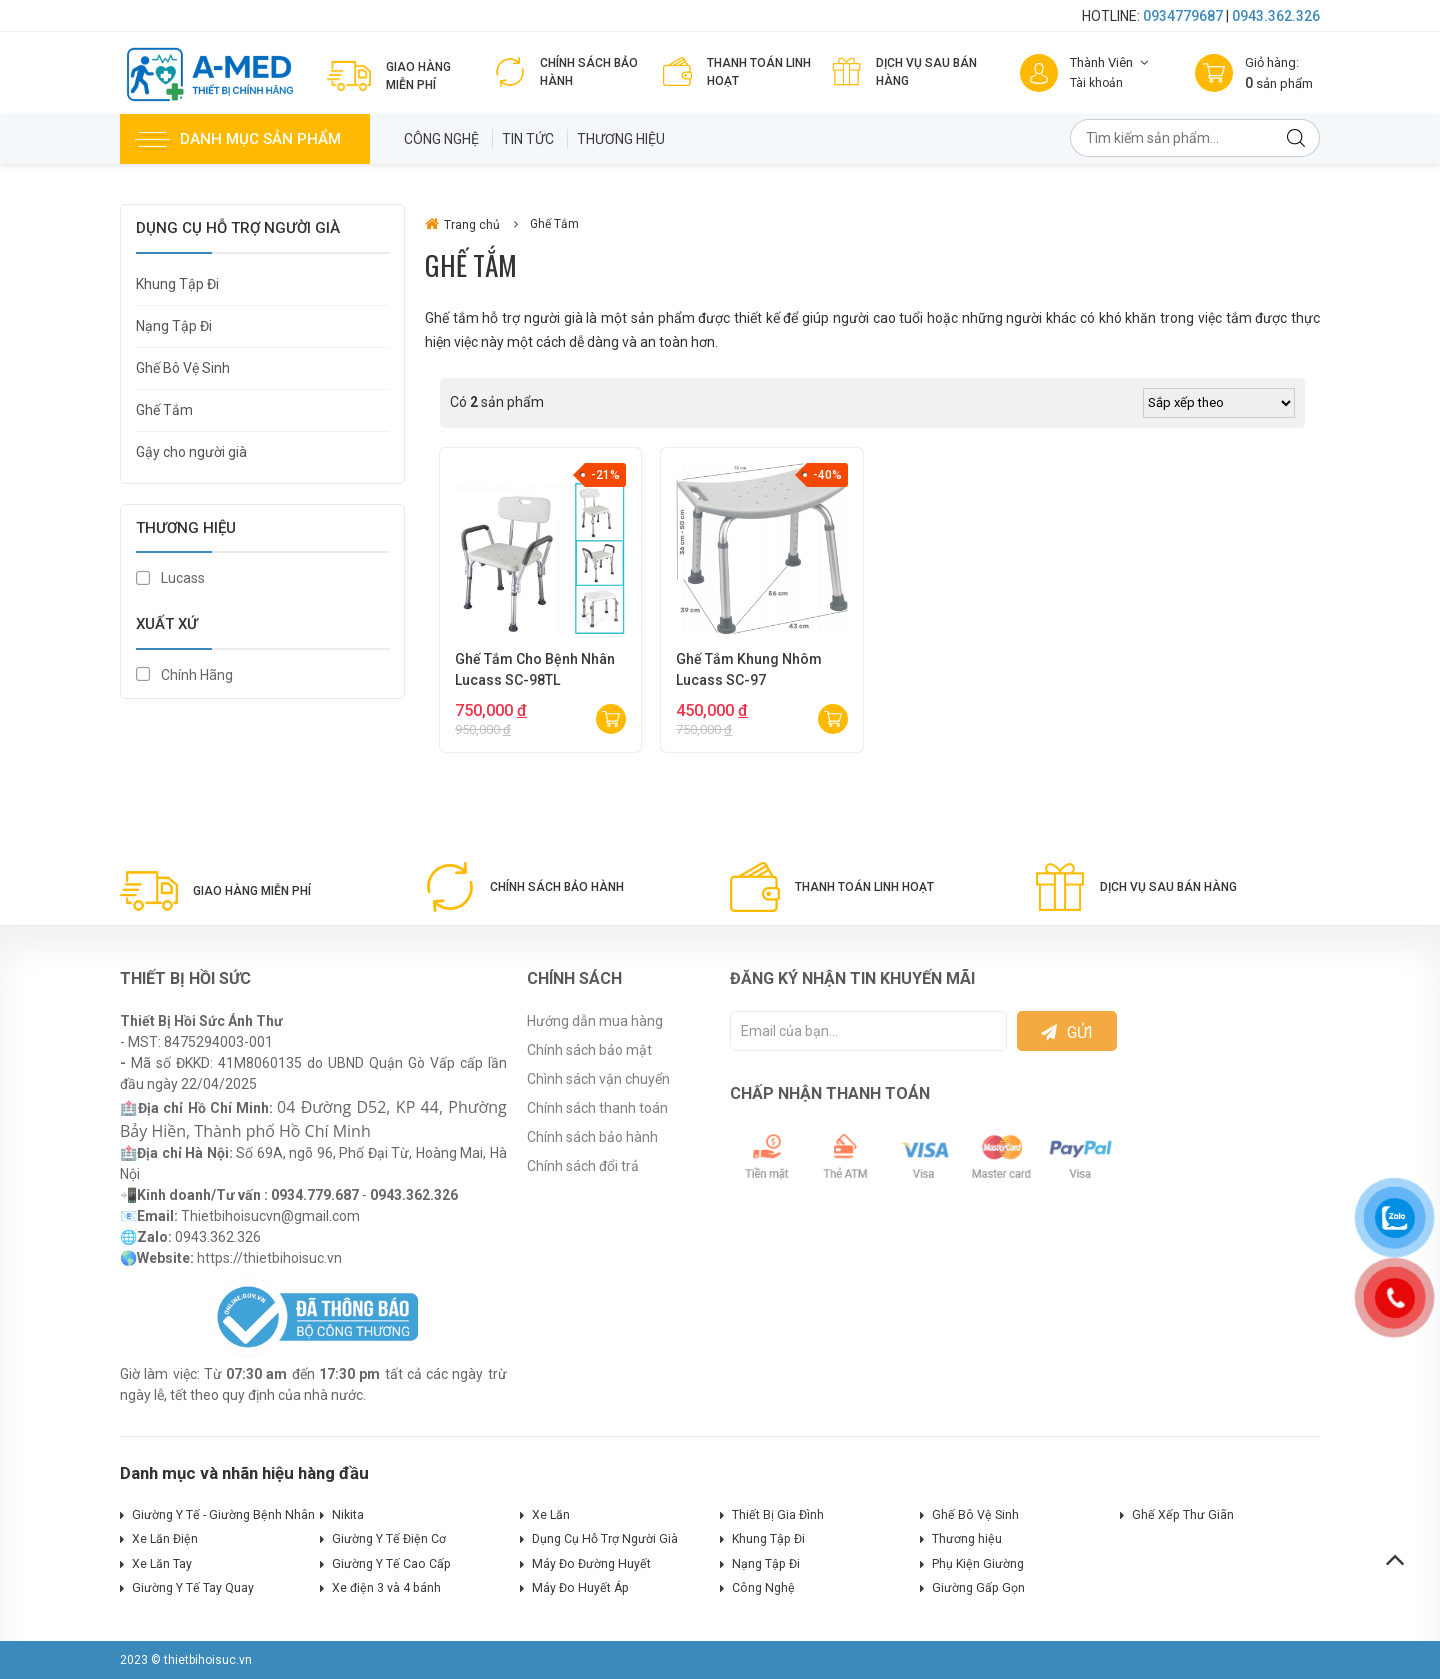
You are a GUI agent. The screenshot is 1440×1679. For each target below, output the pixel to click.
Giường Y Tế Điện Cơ (389, 1539)
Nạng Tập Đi (174, 326)
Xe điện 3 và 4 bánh (386, 1588)
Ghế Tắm (164, 410)
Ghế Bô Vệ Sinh (183, 368)
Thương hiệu (621, 139)
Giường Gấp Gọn (978, 1588)
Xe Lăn (551, 1515)
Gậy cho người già (191, 452)
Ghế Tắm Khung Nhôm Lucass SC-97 (749, 669)
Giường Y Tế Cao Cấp (391, 1564)
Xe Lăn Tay (162, 1564)
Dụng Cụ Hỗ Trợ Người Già (605, 1539)
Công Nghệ (441, 139)
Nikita (348, 1515)
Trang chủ (462, 224)
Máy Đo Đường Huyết (591, 1564)
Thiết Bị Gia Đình (778, 1515)
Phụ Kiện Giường (978, 1564)
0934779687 (1183, 16)
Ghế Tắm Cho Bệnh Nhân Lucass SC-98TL (535, 669)
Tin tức (528, 139)
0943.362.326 (1276, 16)
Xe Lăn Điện (165, 1539)
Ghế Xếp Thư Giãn (1183, 1515)
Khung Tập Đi (177, 284)
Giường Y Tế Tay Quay (193, 1588)
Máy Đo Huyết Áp (580, 1588)
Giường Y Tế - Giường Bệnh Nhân (223, 1515)
